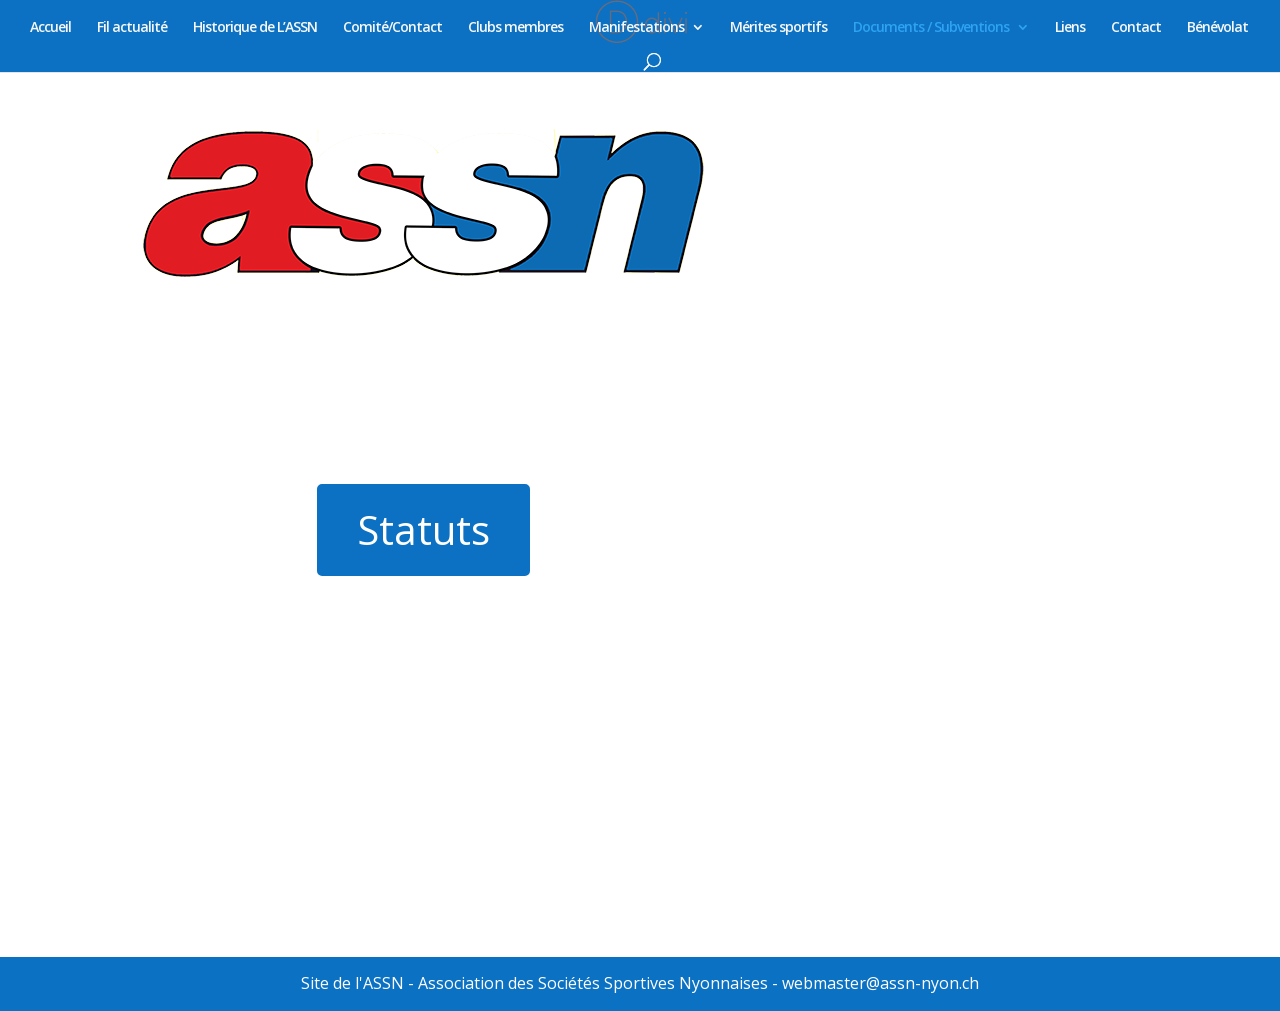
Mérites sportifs (778, 28)
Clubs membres (515, 28)
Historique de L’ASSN (255, 28)
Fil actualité (132, 28)
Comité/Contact (392, 28)
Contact (1136, 28)
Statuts (423, 529)
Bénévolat (1217, 28)
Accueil (50, 28)
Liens (1070, 28)
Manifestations (636, 28)
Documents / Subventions (931, 28)
